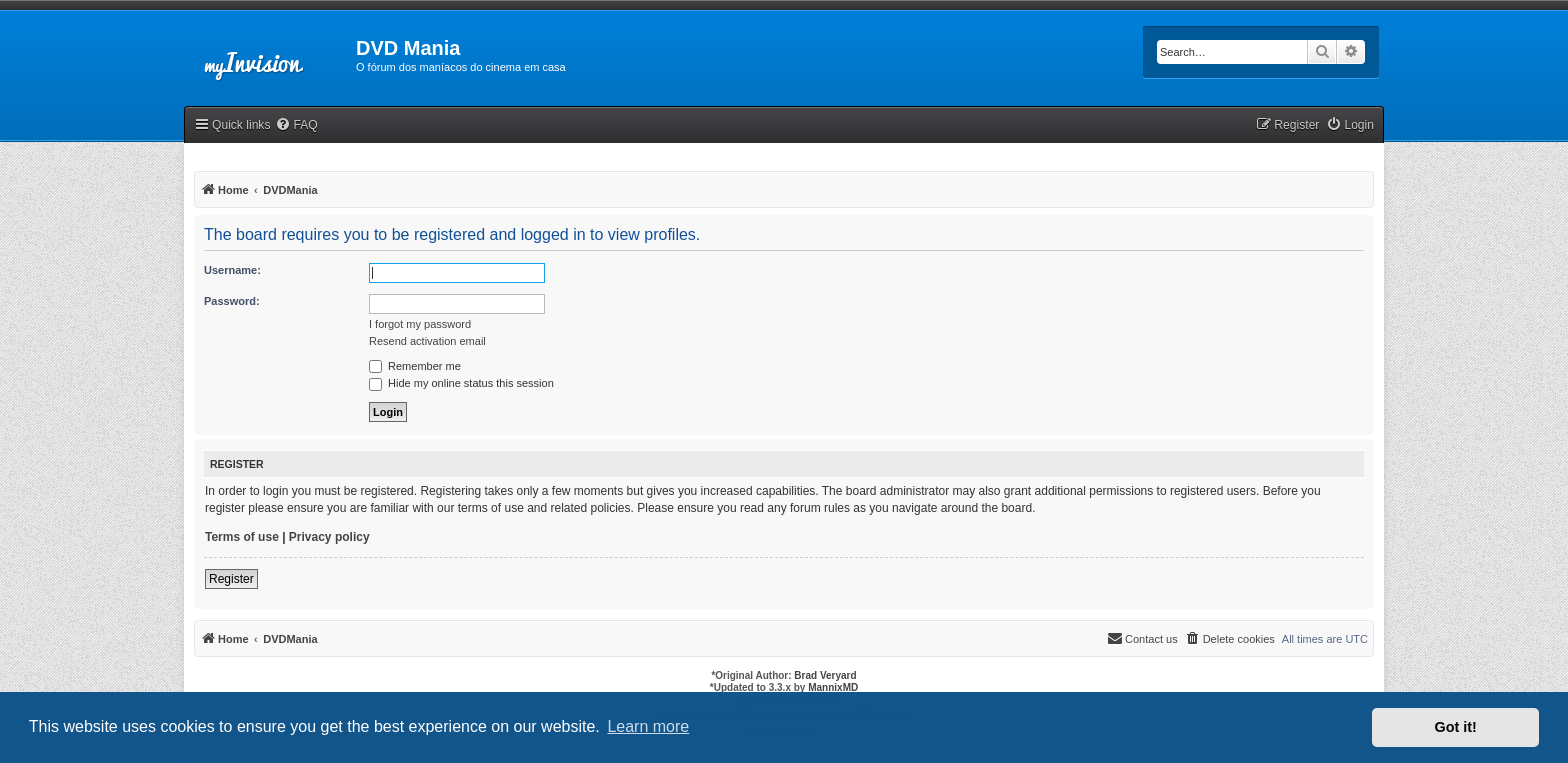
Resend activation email (427, 341)
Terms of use (242, 537)
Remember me (415, 366)
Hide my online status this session (461, 383)
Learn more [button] (648, 726)
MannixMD (833, 687)
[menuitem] (296, 125)
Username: (232, 270)
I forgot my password (420, 324)
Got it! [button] (1456, 727)
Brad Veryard (825, 675)
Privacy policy (329, 537)
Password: (232, 301)
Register (231, 579)
